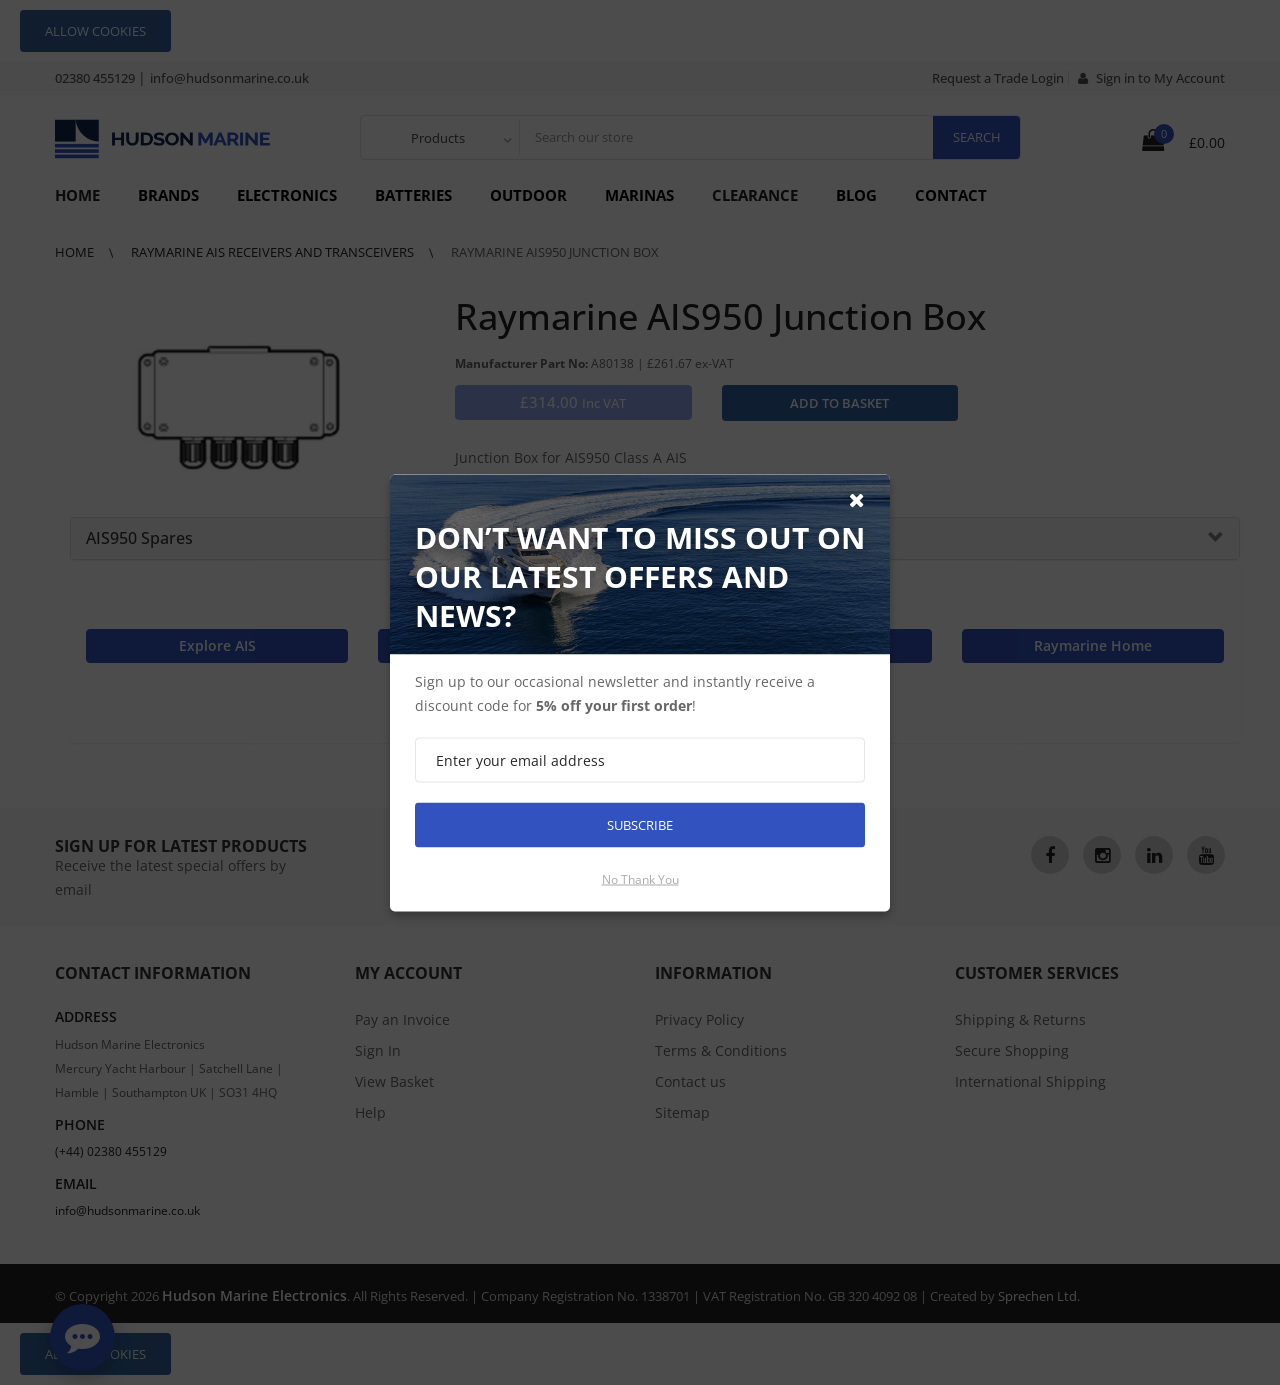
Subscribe (640, 824)
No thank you (640, 878)
